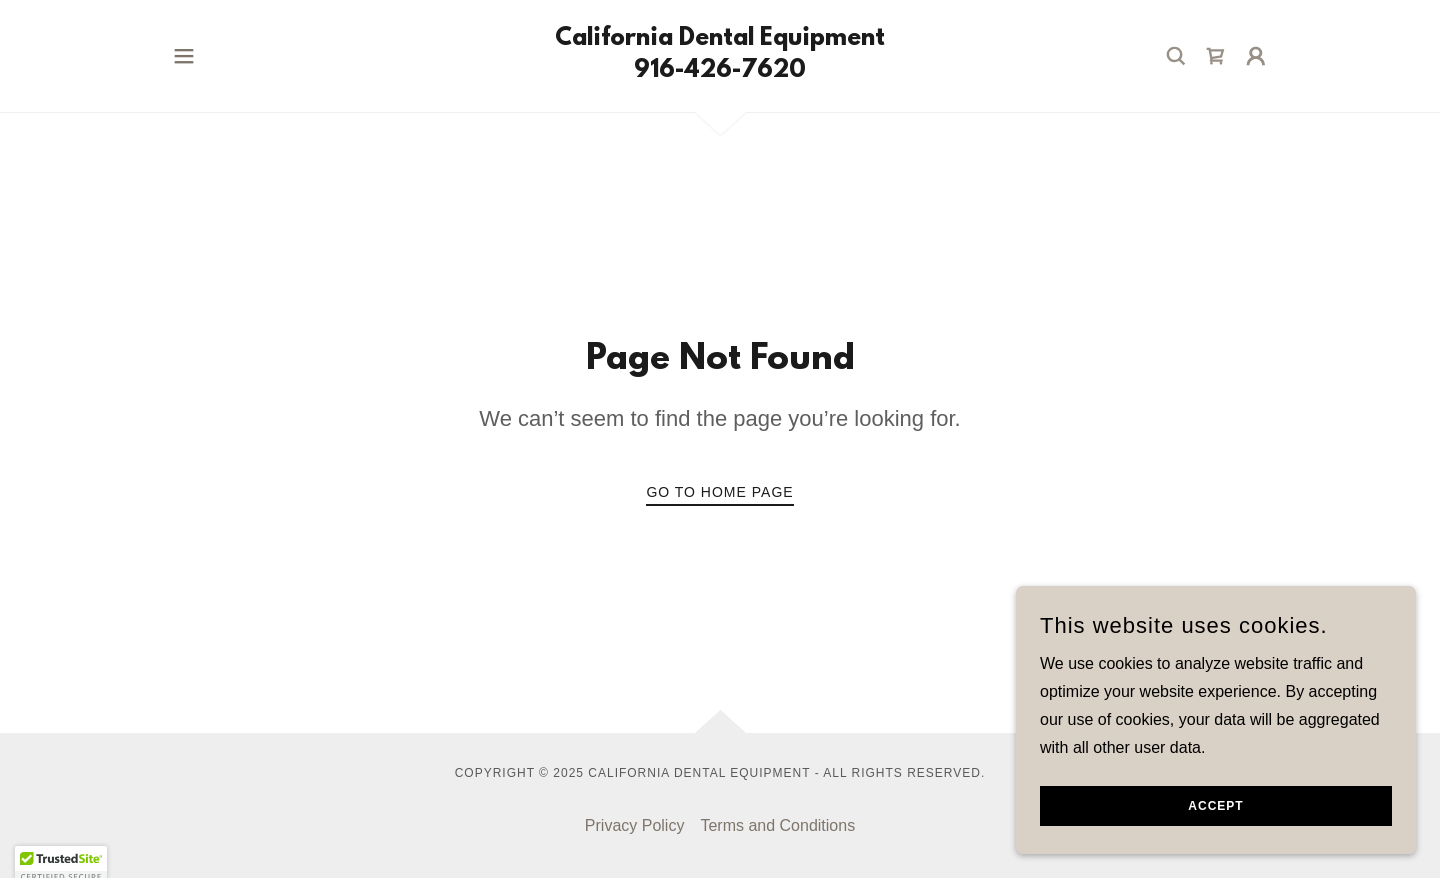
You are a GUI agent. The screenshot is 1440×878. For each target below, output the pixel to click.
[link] (720, 71)
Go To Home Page (719, 492)
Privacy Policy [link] (635, 825)
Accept (1215, 820)
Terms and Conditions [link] (777, 825)
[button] (184, 56)
